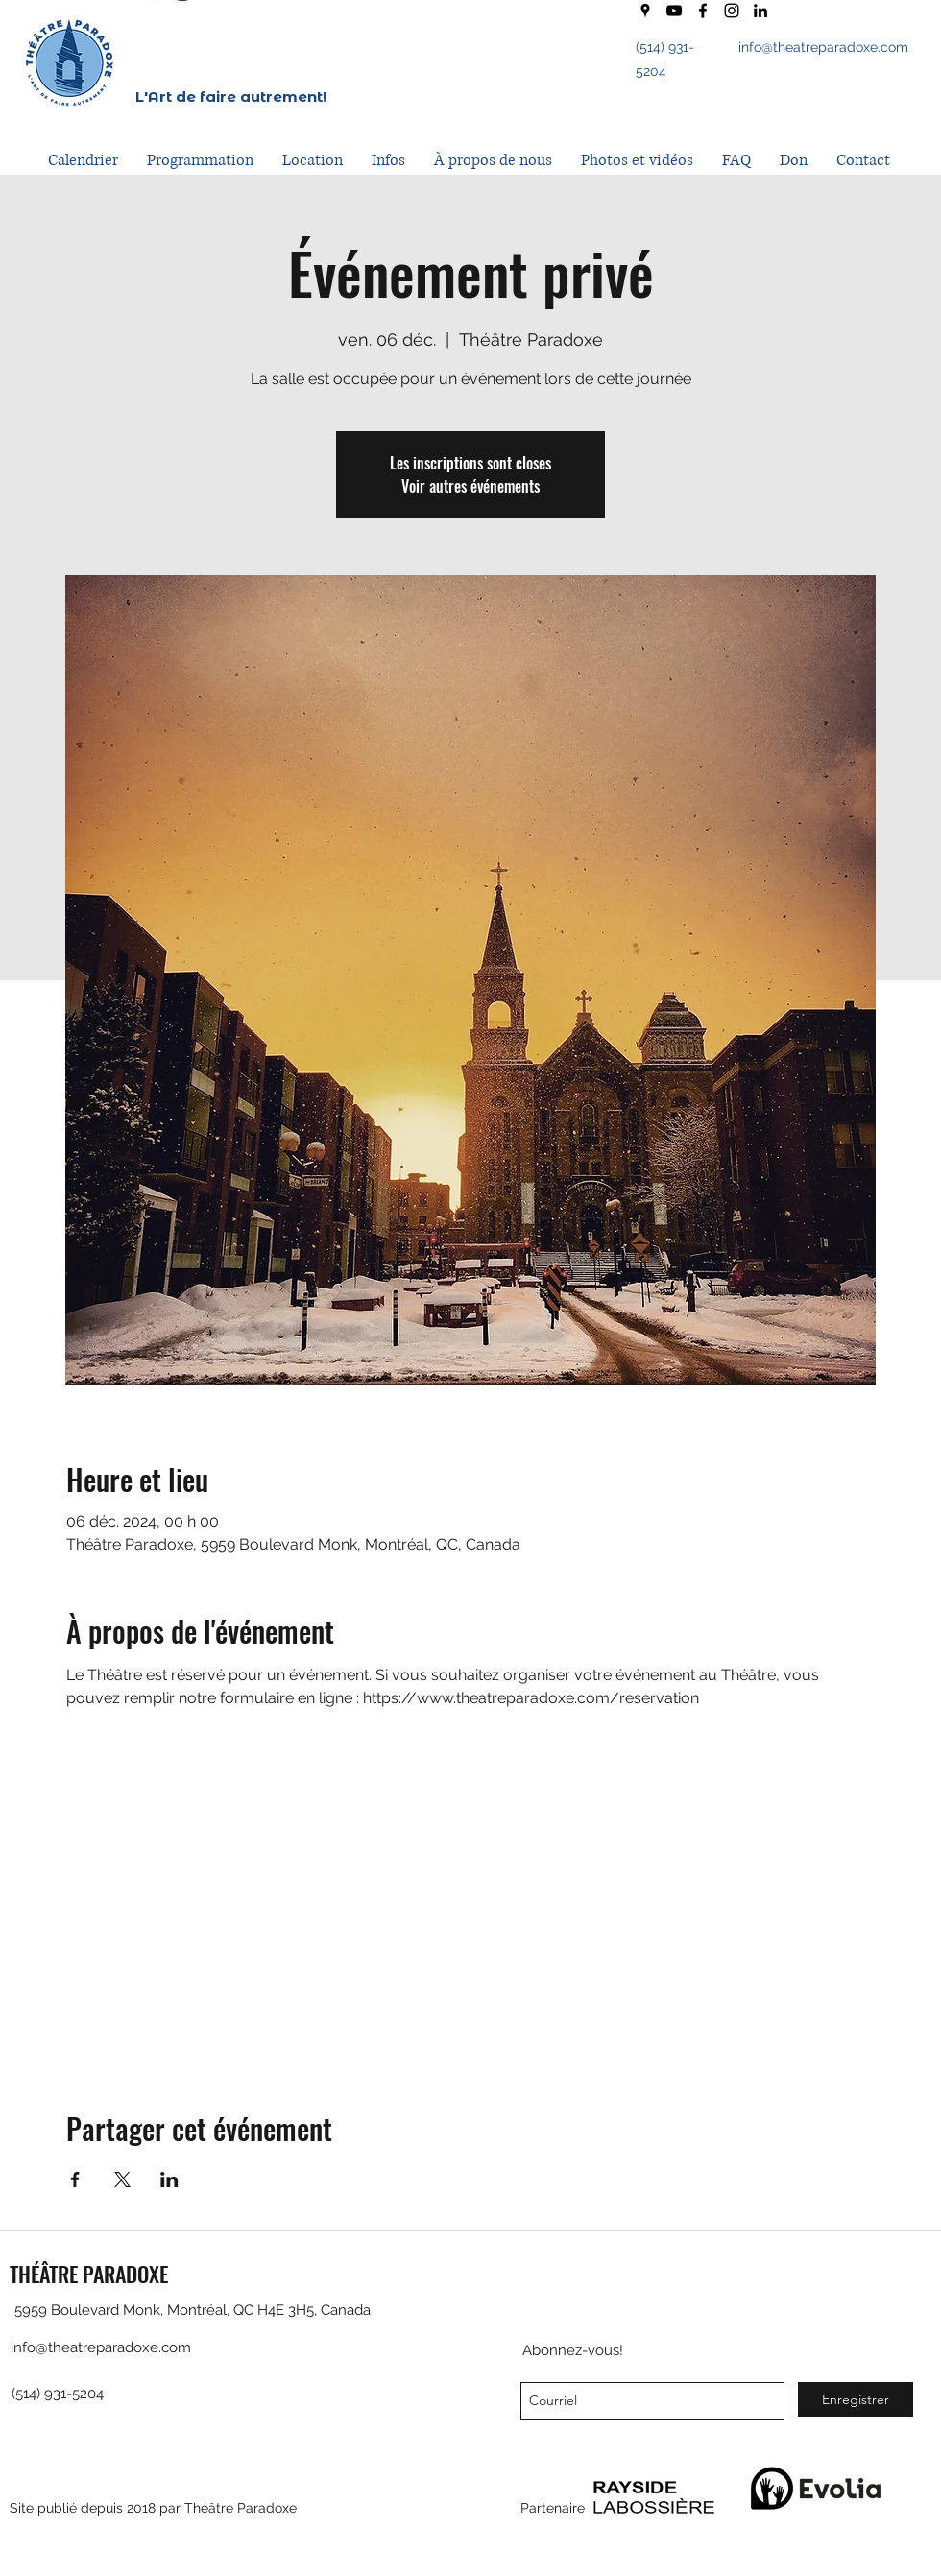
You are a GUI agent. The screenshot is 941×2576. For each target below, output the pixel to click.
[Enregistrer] (855, 2399)
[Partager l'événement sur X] (122, 2179)
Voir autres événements (470, 485)
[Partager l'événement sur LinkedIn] (169, 2179)
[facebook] (702, 10)
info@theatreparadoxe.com (823, 47)
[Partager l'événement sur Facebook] (75, 2179)
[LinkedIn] (760, 10)
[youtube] (674, 10)
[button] (200, 161)
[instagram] (731, 10)
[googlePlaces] (645, 10)
